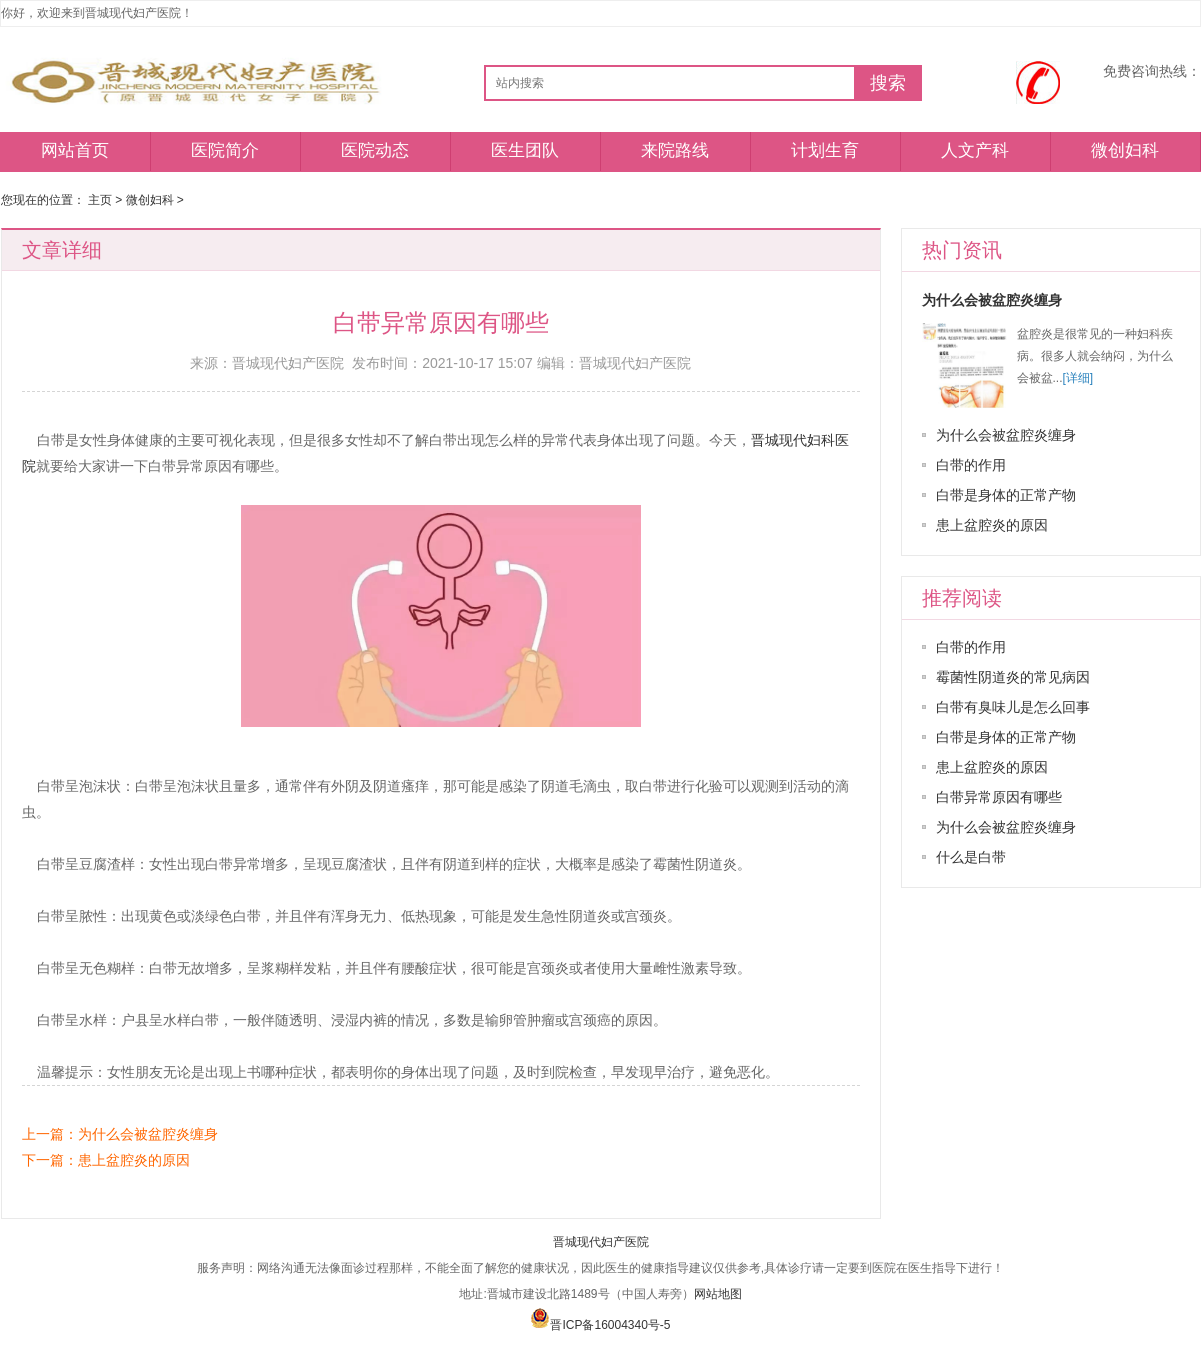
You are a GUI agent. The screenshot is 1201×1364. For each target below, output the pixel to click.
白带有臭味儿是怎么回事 (1013, 707)
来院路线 (675, 150)
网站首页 (75, 150)
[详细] (1078, 378)
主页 (100, 200)
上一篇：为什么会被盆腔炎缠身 (120, 1134)
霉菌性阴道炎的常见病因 (1013, 677)
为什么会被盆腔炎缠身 (992, 300)
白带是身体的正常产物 (1006, 495)
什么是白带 (971, 857)
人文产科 (975, 150)
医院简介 (225, 150)
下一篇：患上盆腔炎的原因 (106, 1160)
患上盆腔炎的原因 (992, 525)
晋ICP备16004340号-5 (600, 1325)
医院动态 (375, 150)
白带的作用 (971, 465)
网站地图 (718, 1294)
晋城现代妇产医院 (601, 1242)
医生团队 (525, 150)
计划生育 (825, 150)
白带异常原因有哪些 (999, 797)
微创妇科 (1125, 150)
